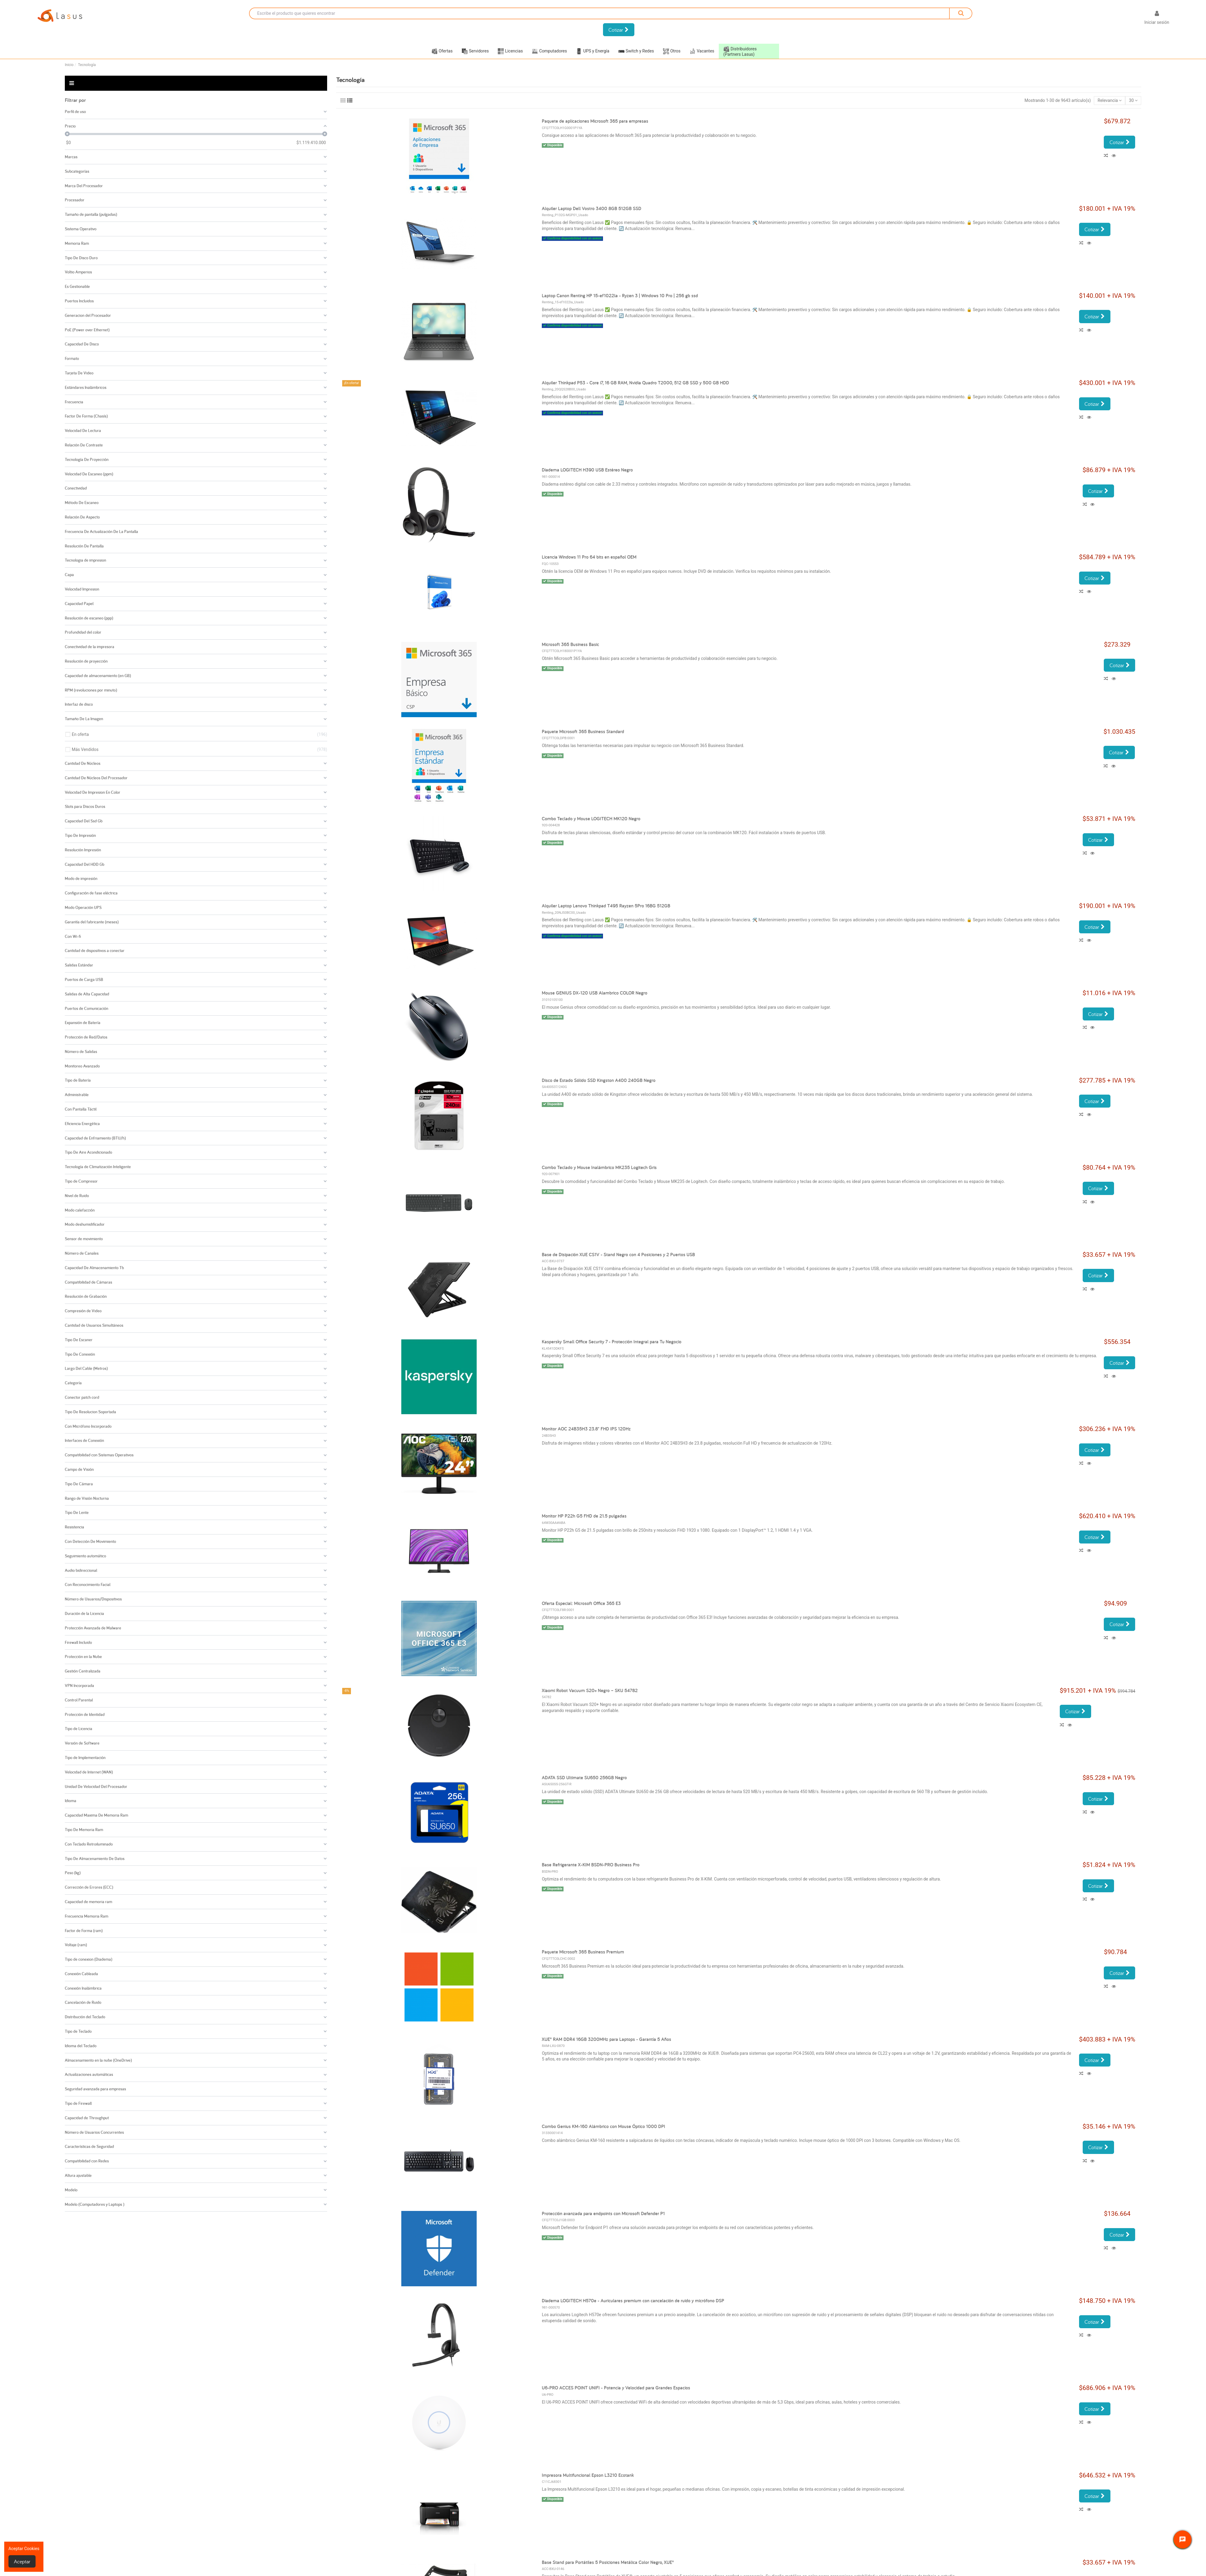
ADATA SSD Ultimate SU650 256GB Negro (584, 1777)
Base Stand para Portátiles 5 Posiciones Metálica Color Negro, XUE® (608, 2562)
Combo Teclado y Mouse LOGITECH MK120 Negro (591, 818)
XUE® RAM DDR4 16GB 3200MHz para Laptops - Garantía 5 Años (606, 2039)
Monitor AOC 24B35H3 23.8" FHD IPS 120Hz (586, 1429)
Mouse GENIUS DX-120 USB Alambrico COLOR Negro (594, 993)
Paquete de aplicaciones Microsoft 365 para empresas (595, 121)
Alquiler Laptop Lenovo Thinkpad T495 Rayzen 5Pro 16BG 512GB (606, 906)
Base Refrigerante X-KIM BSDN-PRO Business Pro (590, 1865)
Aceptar (22, 2561)
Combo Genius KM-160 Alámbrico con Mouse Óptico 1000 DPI (603, 2126)
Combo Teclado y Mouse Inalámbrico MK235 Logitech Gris (599, 1167)
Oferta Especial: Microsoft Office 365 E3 (581, 1603)
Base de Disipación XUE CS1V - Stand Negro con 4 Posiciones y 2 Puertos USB (618, 1254)
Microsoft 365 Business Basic (570, 644)
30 (1133, 100)
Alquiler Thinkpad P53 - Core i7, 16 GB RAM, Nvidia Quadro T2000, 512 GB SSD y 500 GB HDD (635, 383)
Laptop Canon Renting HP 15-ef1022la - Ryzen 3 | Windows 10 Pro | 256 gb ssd (620, 295)
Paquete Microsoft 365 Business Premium (583, 1952)
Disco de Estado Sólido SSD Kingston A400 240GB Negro (598, 1080)
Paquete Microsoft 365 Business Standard (583, 731)
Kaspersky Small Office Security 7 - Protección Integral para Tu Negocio (611, 1341)
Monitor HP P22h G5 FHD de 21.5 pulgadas (584, 1516)
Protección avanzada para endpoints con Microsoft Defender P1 (603, 2213)
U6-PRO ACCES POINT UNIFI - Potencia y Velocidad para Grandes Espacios (616, 2388)
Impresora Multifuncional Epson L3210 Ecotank (588, 2475)
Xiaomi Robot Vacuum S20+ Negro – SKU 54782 (590, 1690)
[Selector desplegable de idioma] (1130, 19)
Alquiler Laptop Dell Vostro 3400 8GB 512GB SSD (591, 208)
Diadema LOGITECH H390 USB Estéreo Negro (587, 470)
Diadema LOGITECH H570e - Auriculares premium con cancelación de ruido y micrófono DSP (633, 2300)
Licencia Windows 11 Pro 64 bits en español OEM (589, 557)
